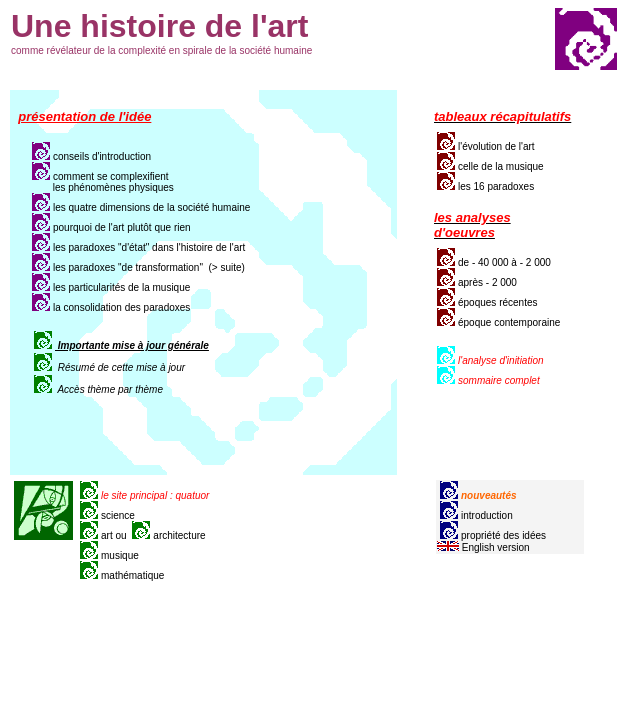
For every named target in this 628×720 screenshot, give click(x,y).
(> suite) (227, 267)
